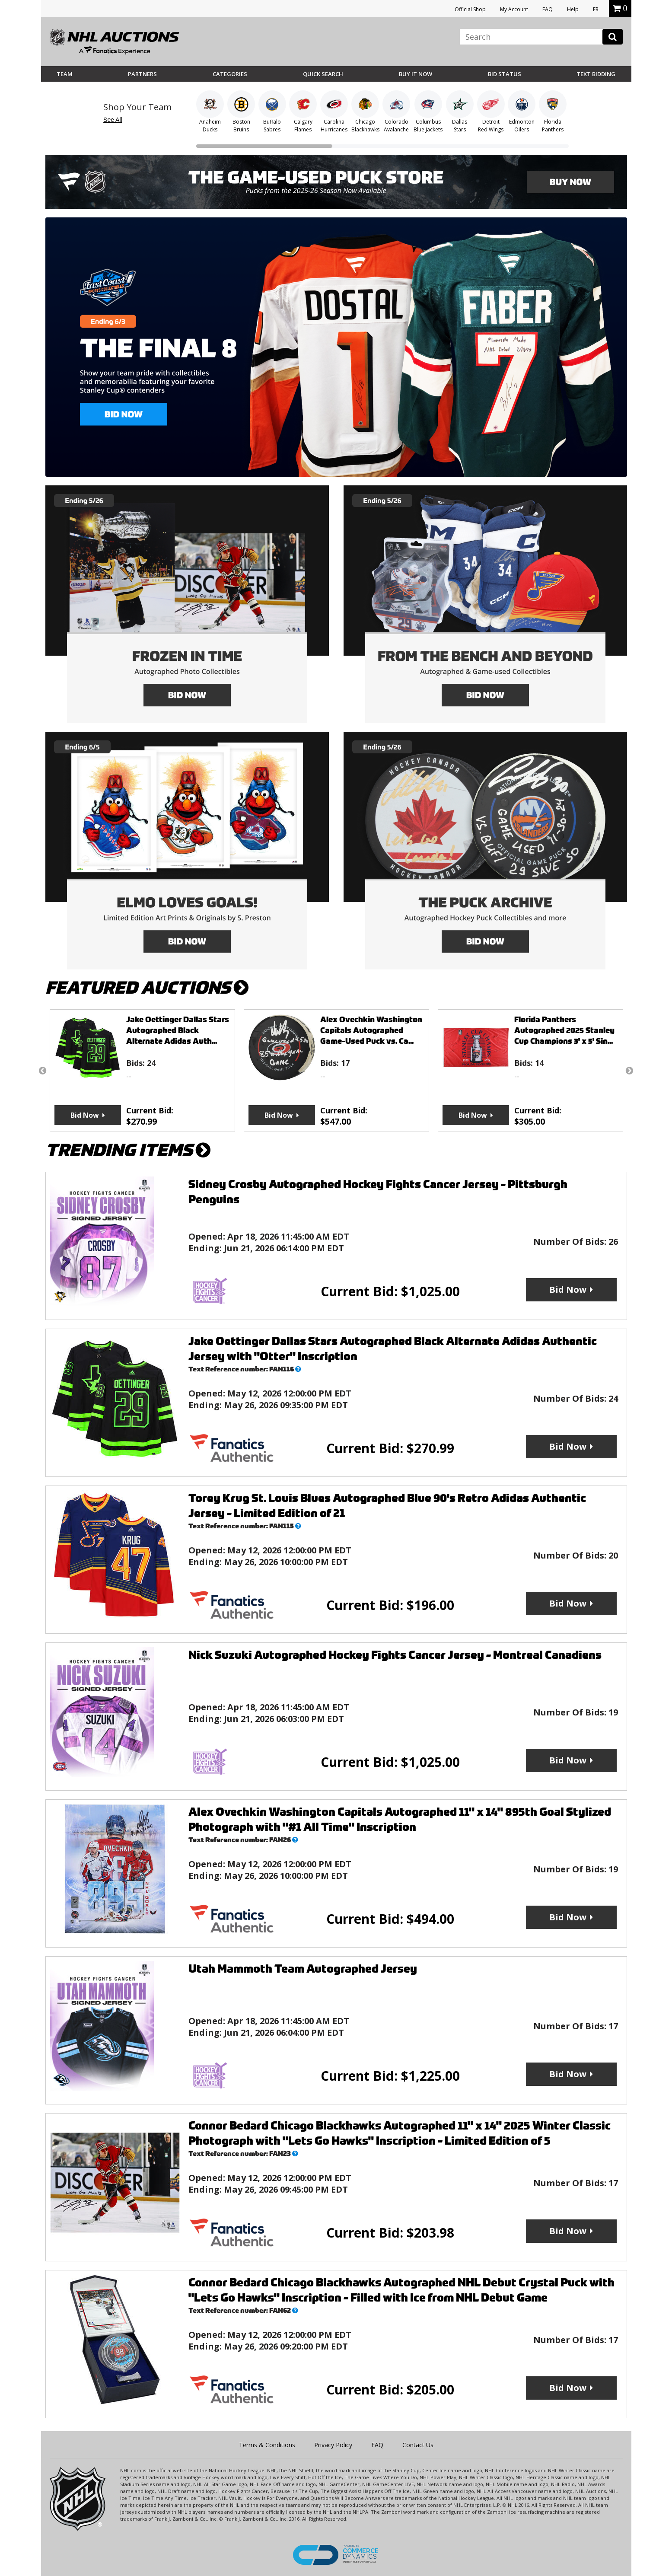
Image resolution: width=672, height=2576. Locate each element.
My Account (514, 9)
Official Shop (470, 9)
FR (596, 9)
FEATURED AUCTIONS (146, 988)
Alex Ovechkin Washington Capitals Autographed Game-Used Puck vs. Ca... (371, 1030)
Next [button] (629, 1070)
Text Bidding (595, 74)
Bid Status (504, 74)
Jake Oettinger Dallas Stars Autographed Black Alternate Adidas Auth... (177, 1030)
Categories (230, 74)
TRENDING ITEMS (127, 1150)
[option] (142, 1070)
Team (65, 74)
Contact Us (417, 2445)
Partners (142, 74)
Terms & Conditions (267, 2445)
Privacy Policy (333, 2445)
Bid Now (84, 1115)
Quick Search (323, 74)
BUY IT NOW (415, 74)
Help (573, 9)
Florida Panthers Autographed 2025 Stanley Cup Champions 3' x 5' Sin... (564, 1030)
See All (112, 119)
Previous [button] (42, 1070)
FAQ (547, 9)
